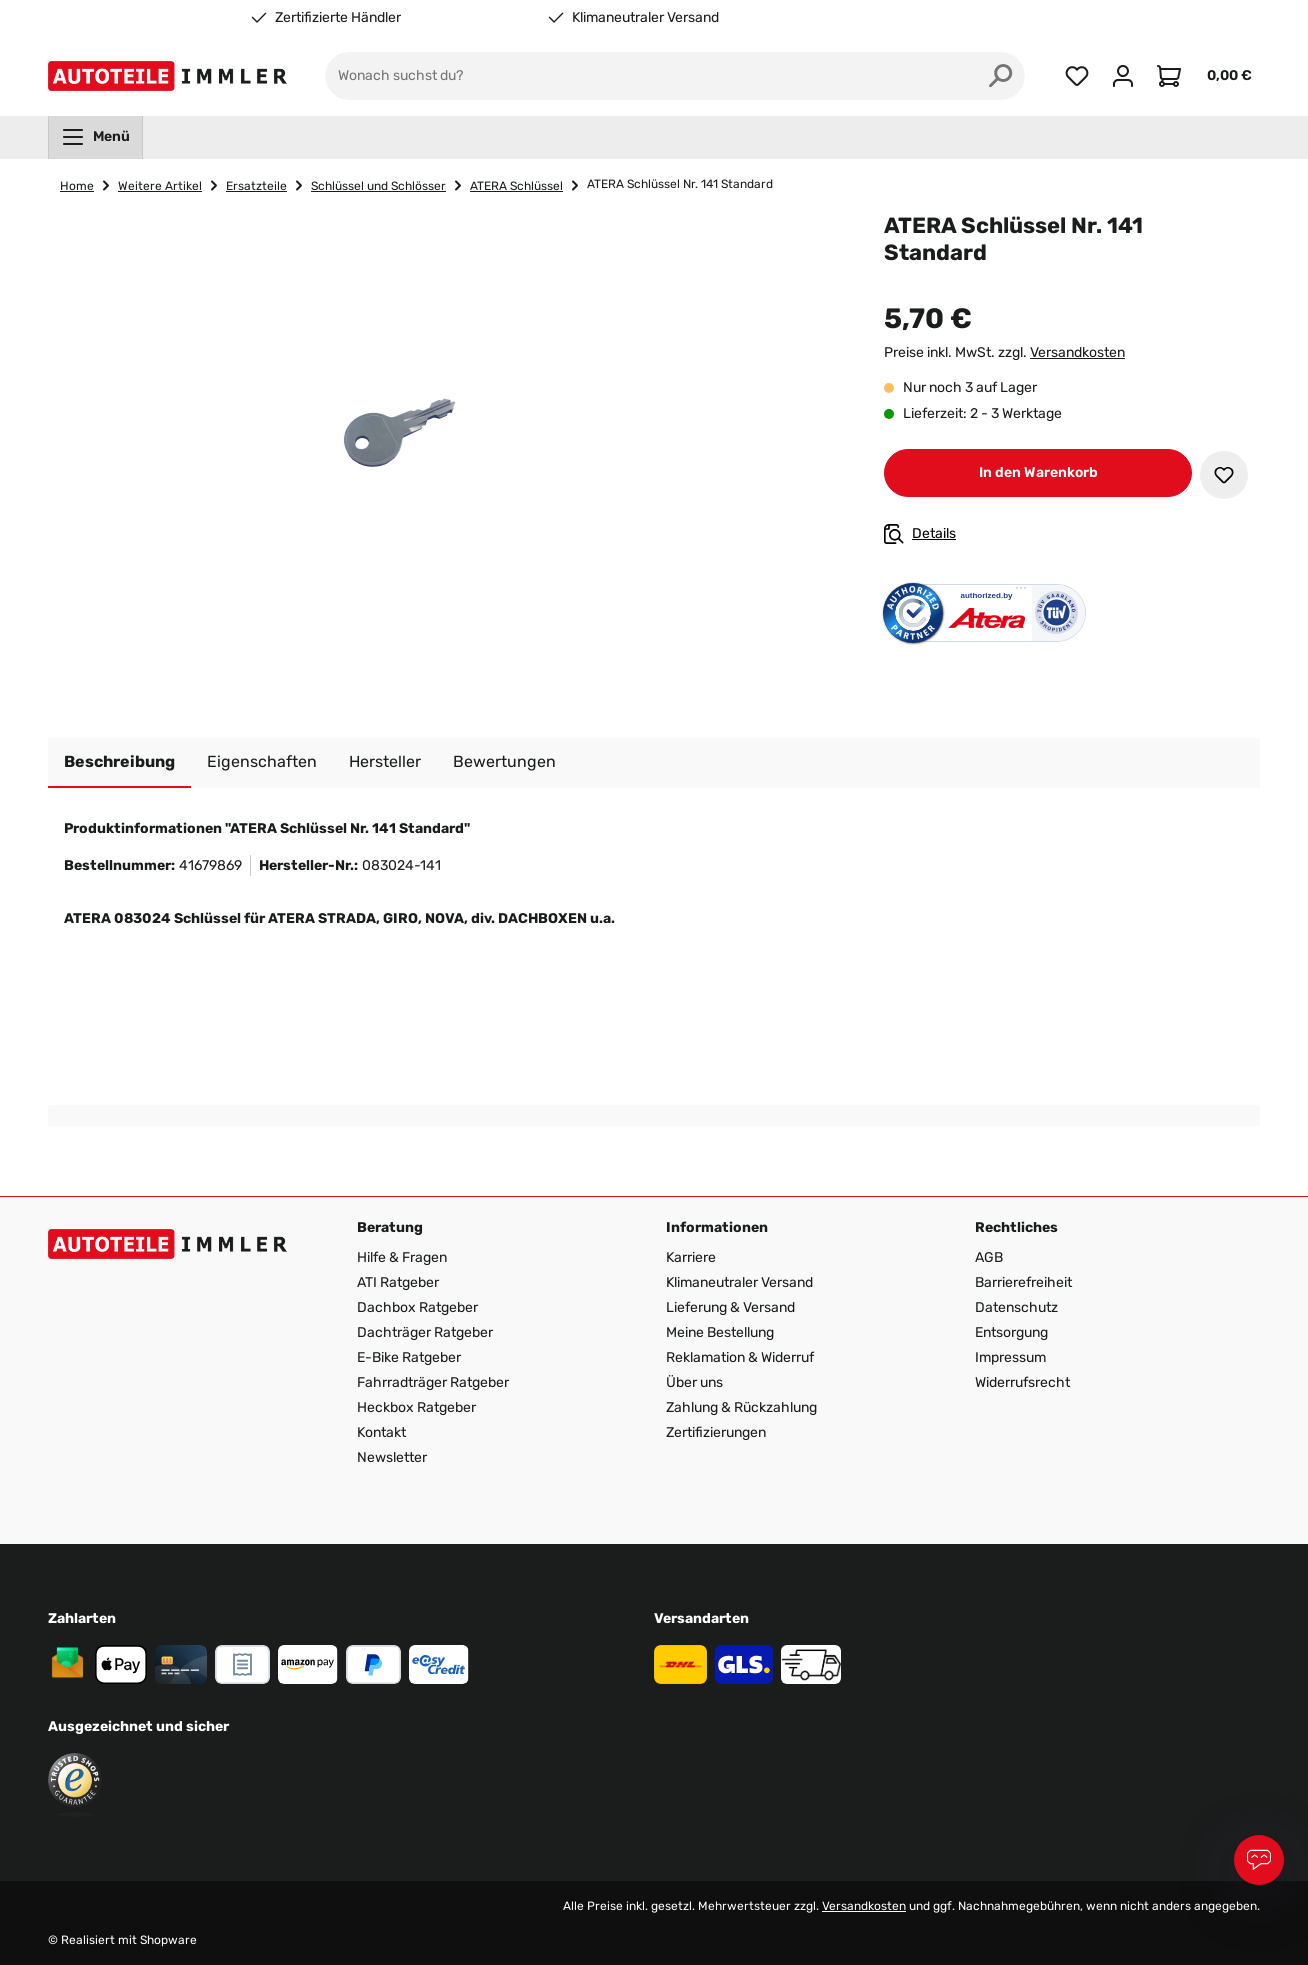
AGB (989, 1257)
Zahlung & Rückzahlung (741, 1407)
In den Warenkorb (1038, 472)
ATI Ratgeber (398, 1282)
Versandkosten (1077, 352)
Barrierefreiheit (1023, 1282)
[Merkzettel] (1077, 76)
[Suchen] (1001, 76)
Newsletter (392, 1457)
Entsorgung (1011, 1332)
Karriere (691, 1257)
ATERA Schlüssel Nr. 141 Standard (680, 184)
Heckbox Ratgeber (416, 1407)
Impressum (1010, 1357)
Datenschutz (1016, 1307)
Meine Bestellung (720, 1332)
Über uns (694, 1382)
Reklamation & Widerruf (740, 1357)
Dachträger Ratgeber (425, 1332)
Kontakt (381, 1432)
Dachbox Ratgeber (417, 1307)
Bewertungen (504, 761)
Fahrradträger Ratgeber (433, 1382)
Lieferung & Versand (730, 1307)
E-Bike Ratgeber (409, 1357)
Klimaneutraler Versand (645, 18)
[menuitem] (95, 137)
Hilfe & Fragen (402, 1257)
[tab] (119, 763)
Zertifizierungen (716, 1432)
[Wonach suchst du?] (651, 76)
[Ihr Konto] (1123, 76)
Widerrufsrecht (1022, 1382)
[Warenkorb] (1203, 76)
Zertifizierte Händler (338, 18)
